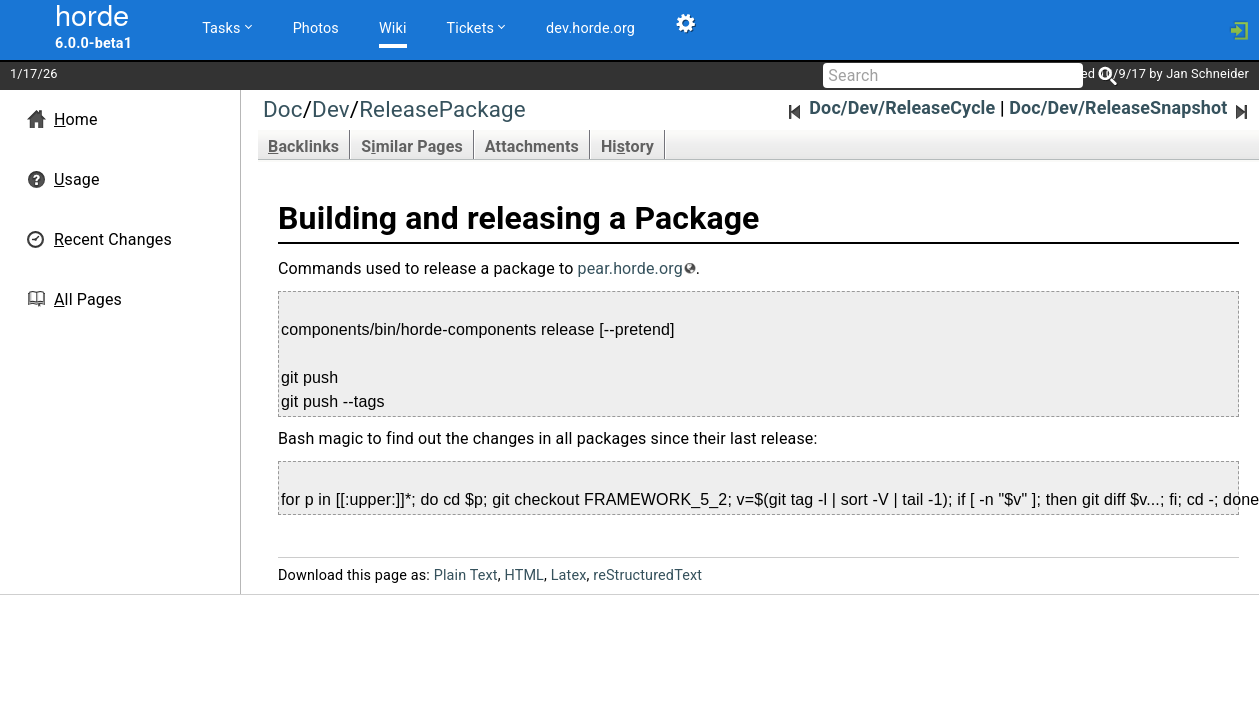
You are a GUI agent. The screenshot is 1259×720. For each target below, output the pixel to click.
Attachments (532, 146)
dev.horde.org (590, 28)
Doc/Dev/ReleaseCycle (890, 107)
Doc (283, 109)
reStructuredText (647, 575)
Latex (569, 575)
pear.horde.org (630, 268)
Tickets (475, 27)
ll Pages (88, 299)
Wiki (393, 28)
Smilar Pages (412, 146)
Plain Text (466, 575)
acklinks (303, 146)
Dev (331, 109)
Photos (316, 28)
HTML (524, 575)
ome (76, 119)
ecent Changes (113, 239)
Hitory (627, 146)
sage (77, 179)
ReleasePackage (442, 109)
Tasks (226, 27)
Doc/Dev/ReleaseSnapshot (1130, 107)
